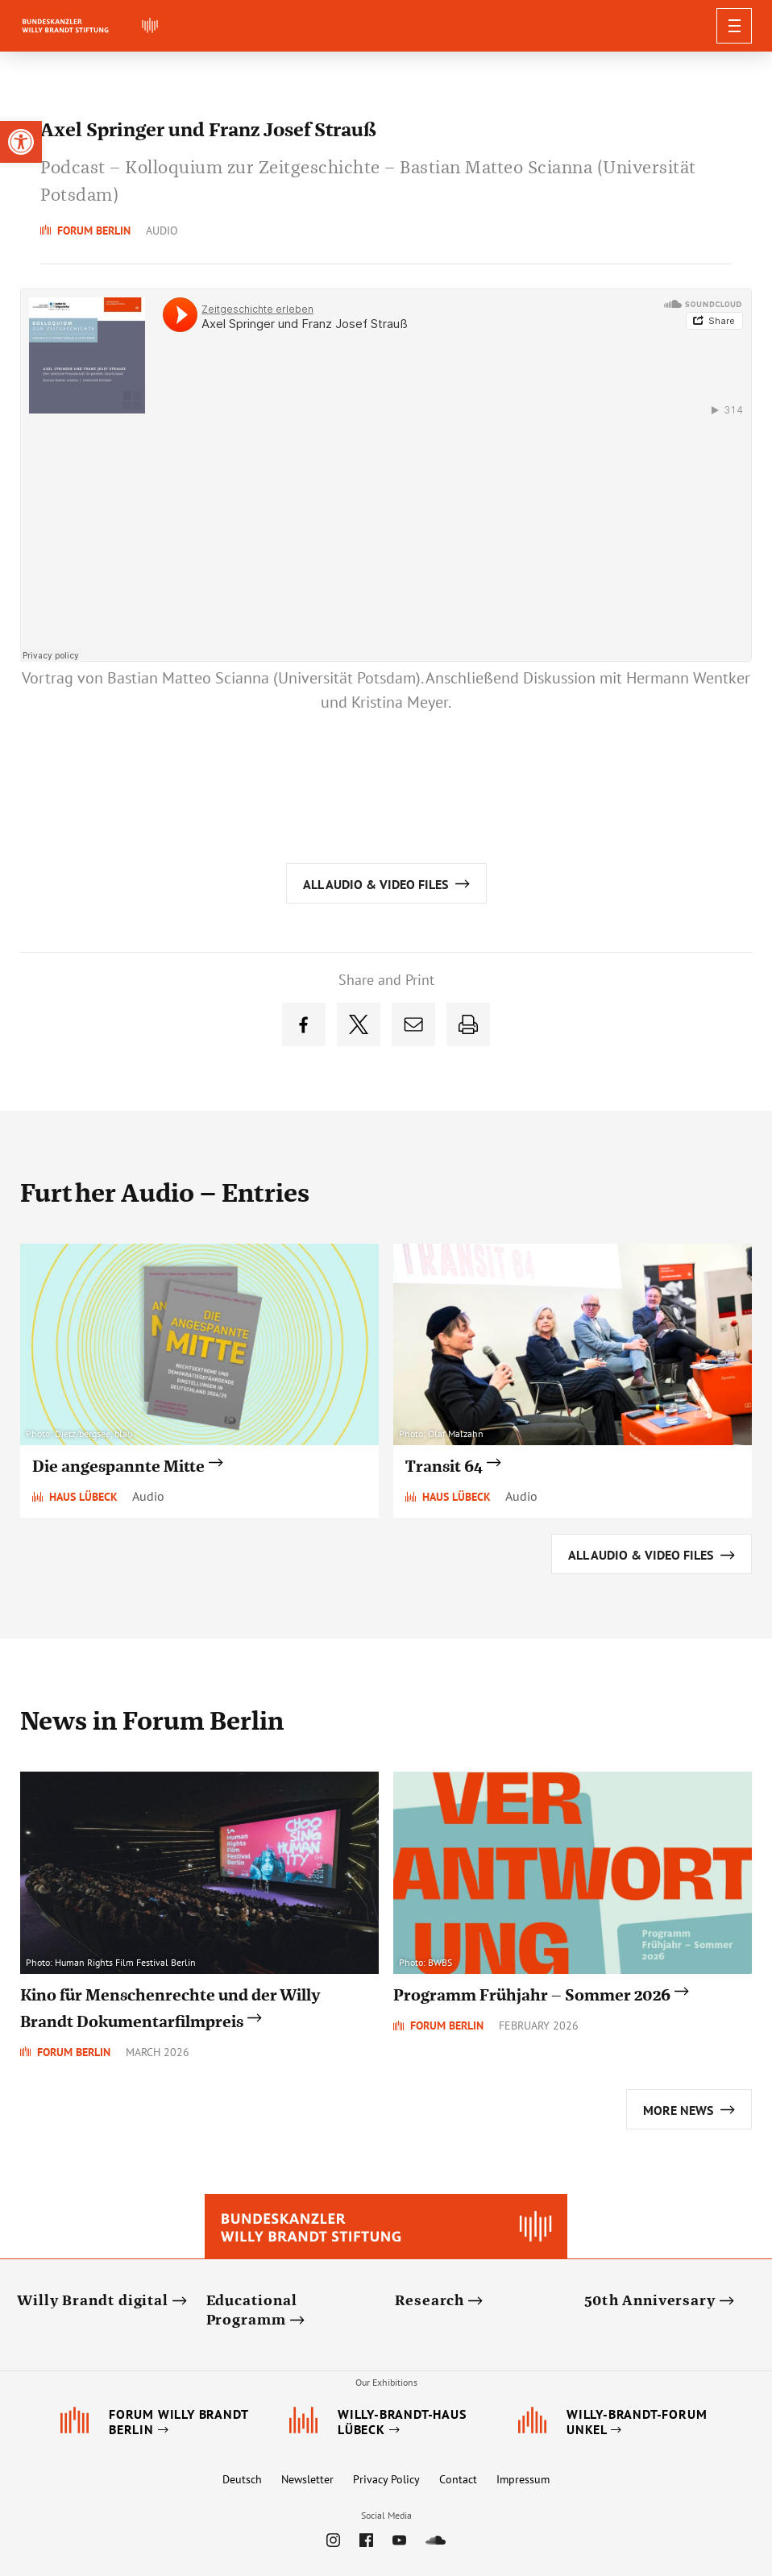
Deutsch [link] (242, 2479)
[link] (21, 142)
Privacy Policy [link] (386, 2479)
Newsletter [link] (307, 2479)
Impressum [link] (523, 2479)
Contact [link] (458, 2479)
